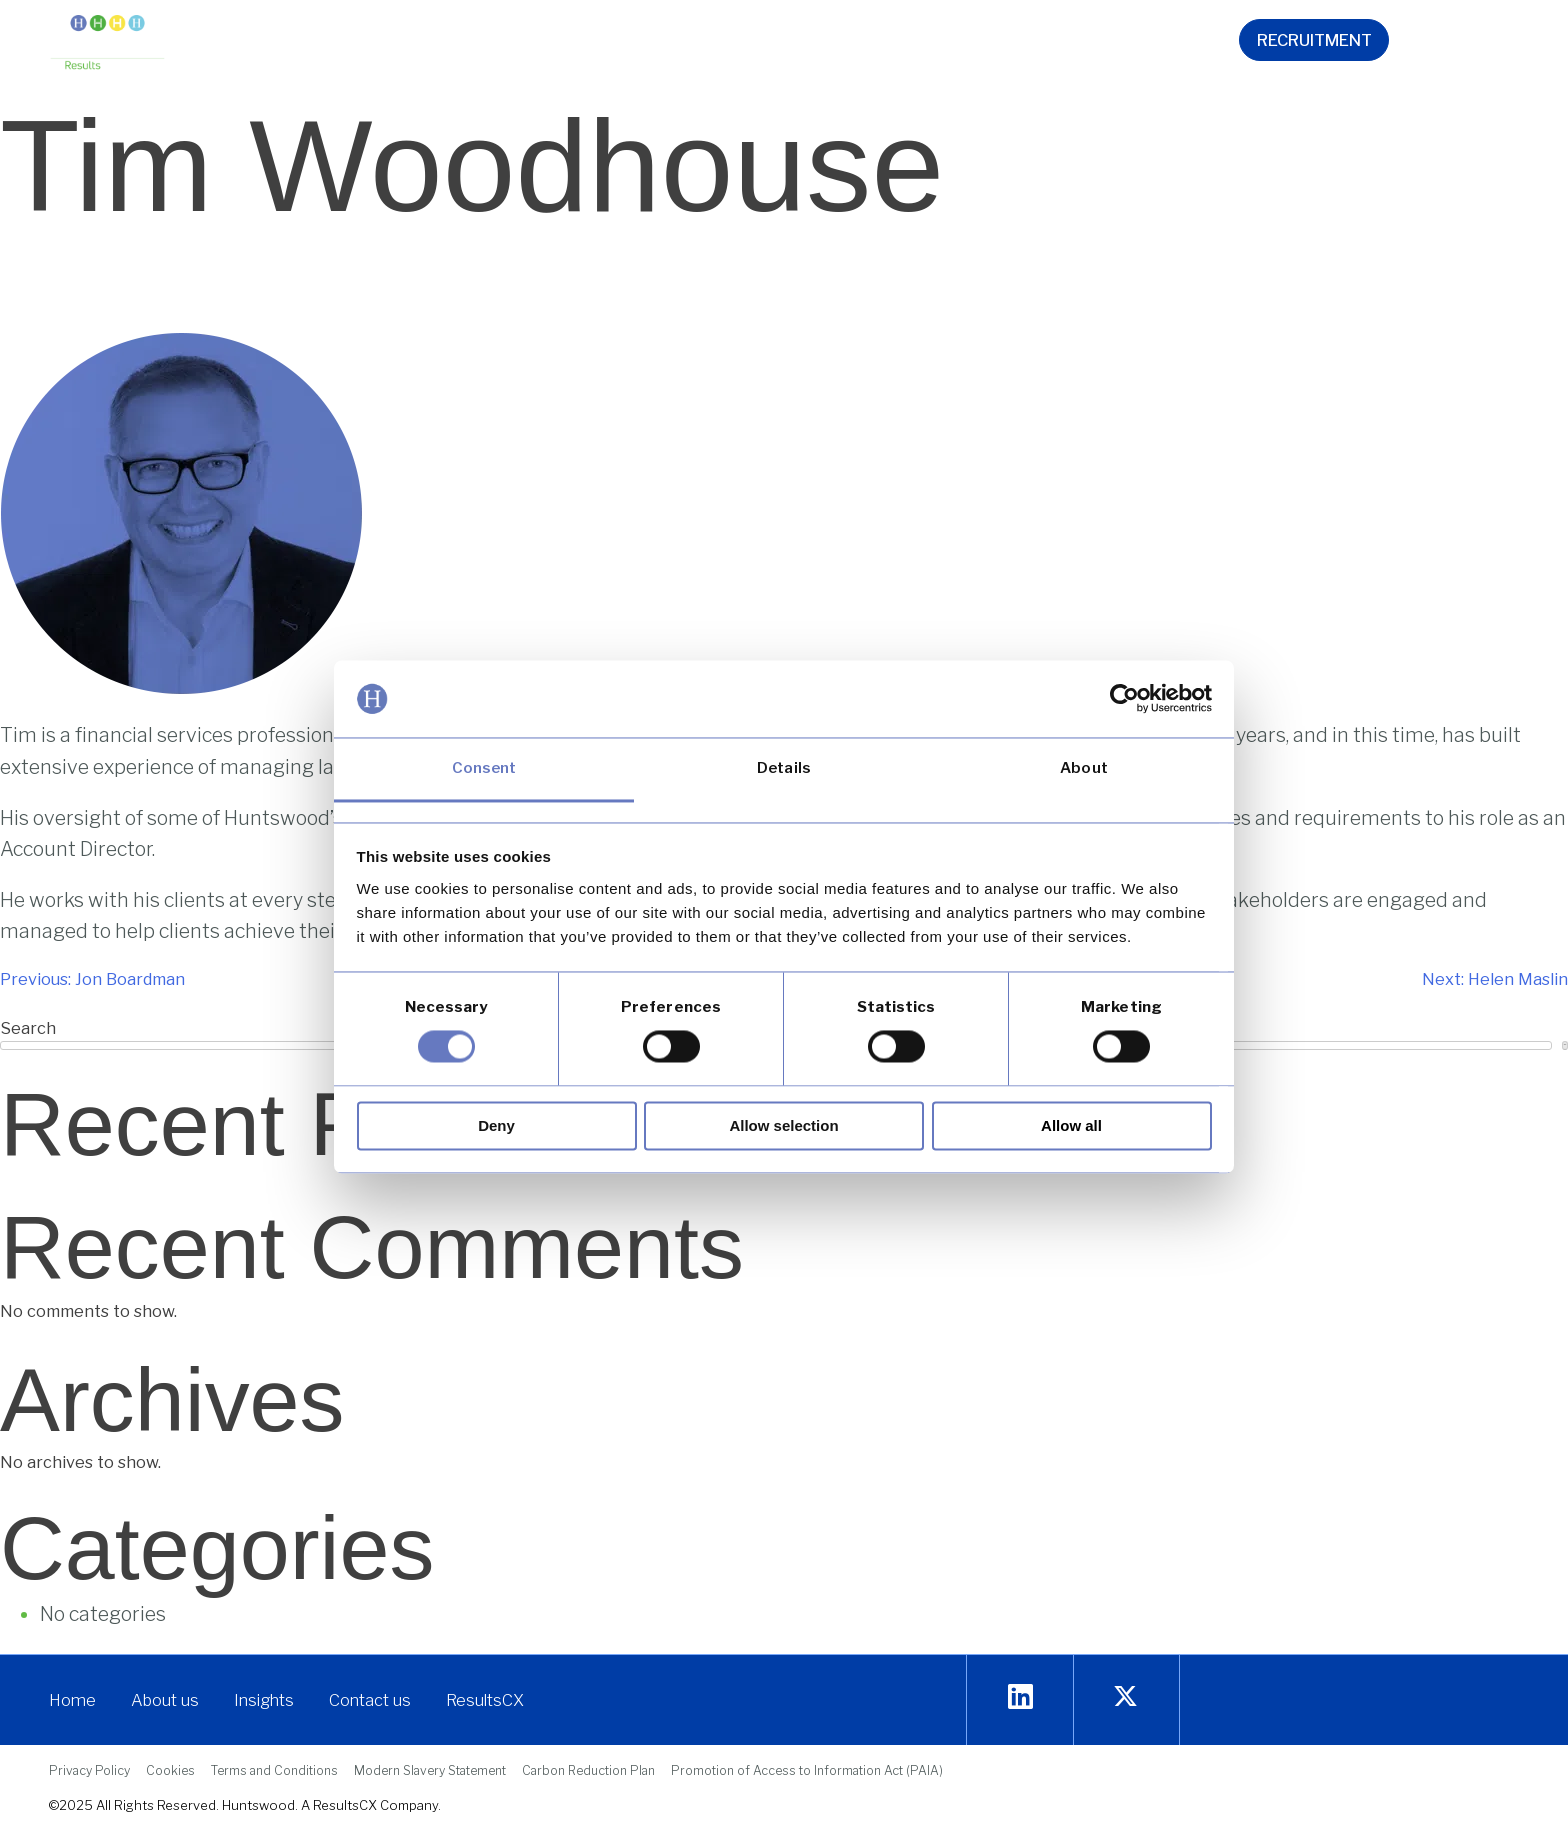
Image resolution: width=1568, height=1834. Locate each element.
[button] (499, 43)
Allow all (1071, 1125)
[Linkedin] (1020, 1697)
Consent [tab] (484, 768)
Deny (496, 1125)
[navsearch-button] (1480, 44)
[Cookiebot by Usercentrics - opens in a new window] (1124, 699)
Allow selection (783, 1125)
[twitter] (1125, 1697)
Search (1565, 1044)
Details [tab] (784, 768)
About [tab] (1084, 768)
